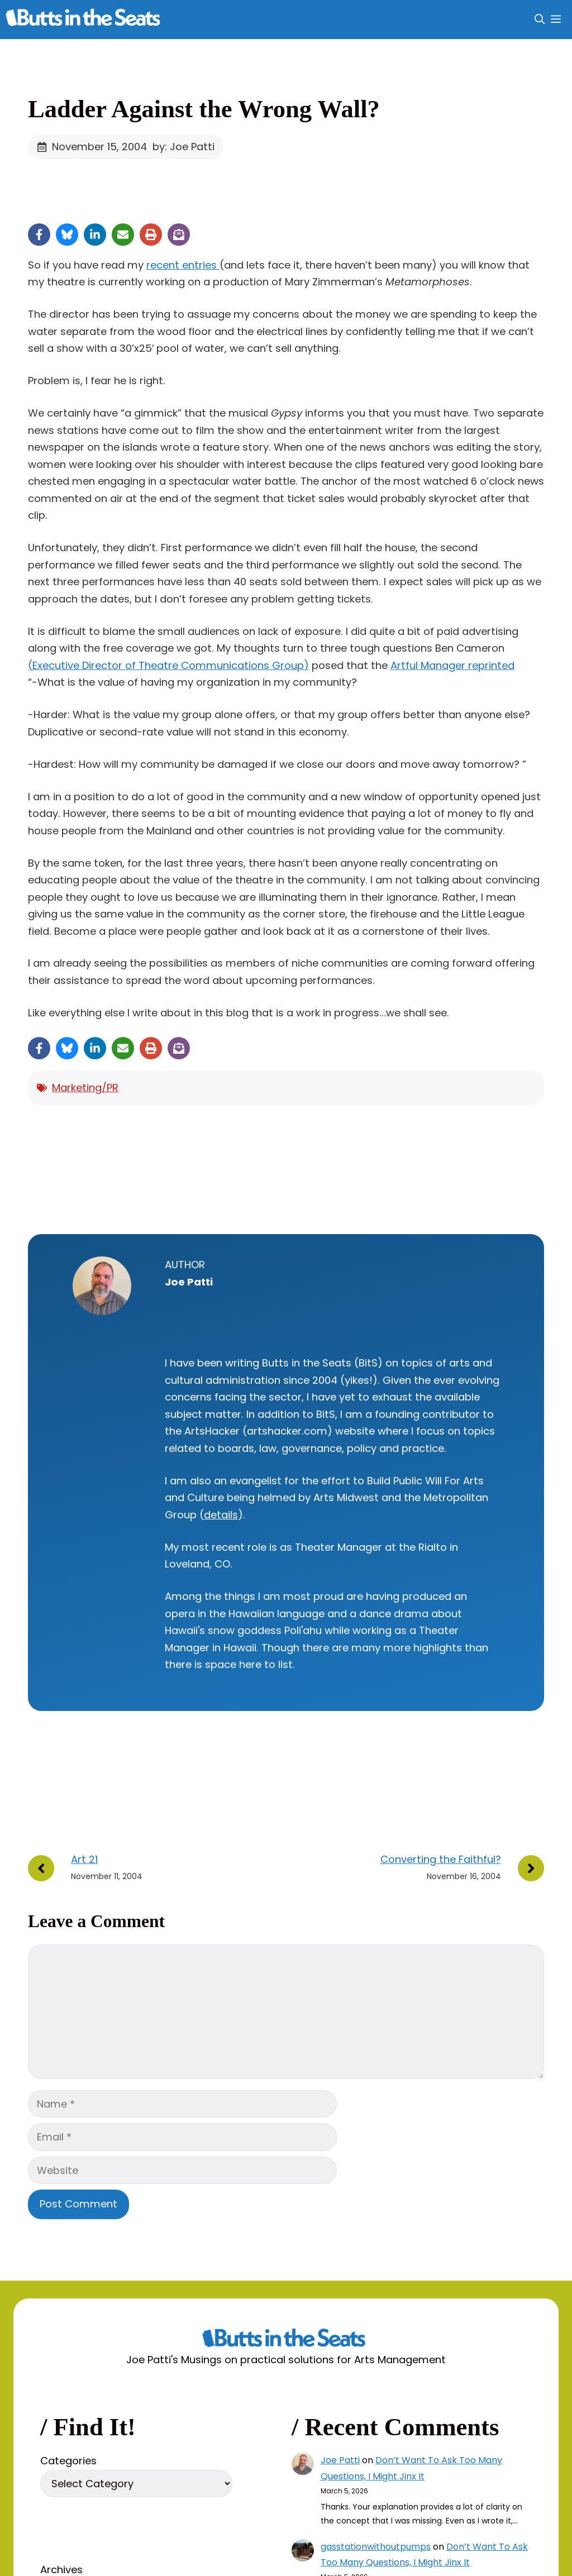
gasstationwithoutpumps (376, 2546)
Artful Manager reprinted (452, 665)
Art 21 (84, 1859)
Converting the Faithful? (440, 1859)
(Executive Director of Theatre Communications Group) (168, 665)
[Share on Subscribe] (179, 234)
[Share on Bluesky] (67, 234)
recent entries (183, 265)
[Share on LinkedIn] (95, 234)
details (221, 1515)
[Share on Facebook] (39, 234)
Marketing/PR (85, 1088)
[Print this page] (151, 234)
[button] (539, 19)
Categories (68, 2461)
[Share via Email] (123, 234)
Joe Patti (340, 2460)
